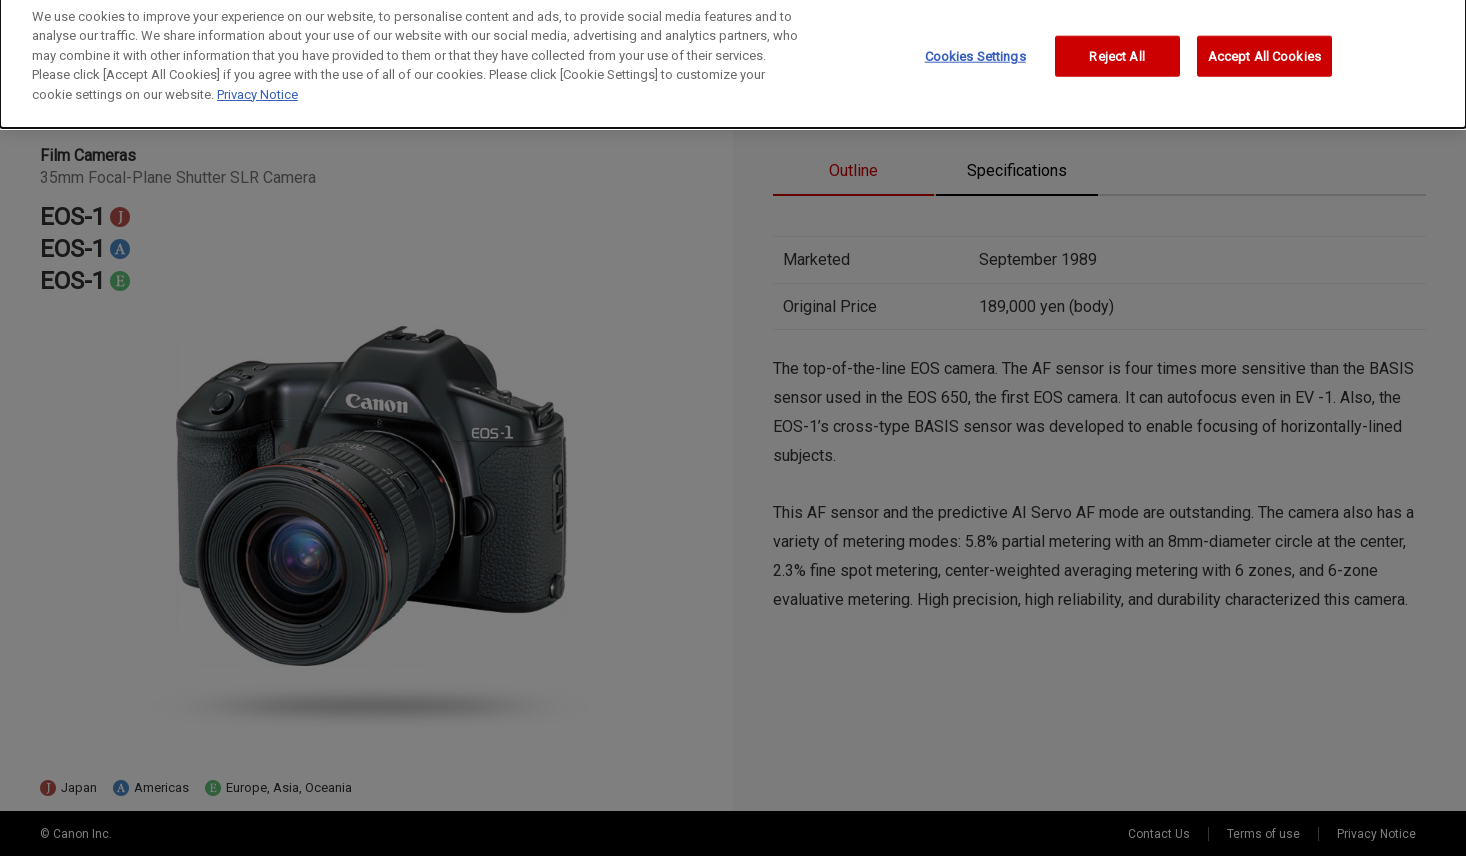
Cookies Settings (975, 49)
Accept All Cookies (1264, 49)
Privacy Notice (257, 87)
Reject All (1116, 49)
